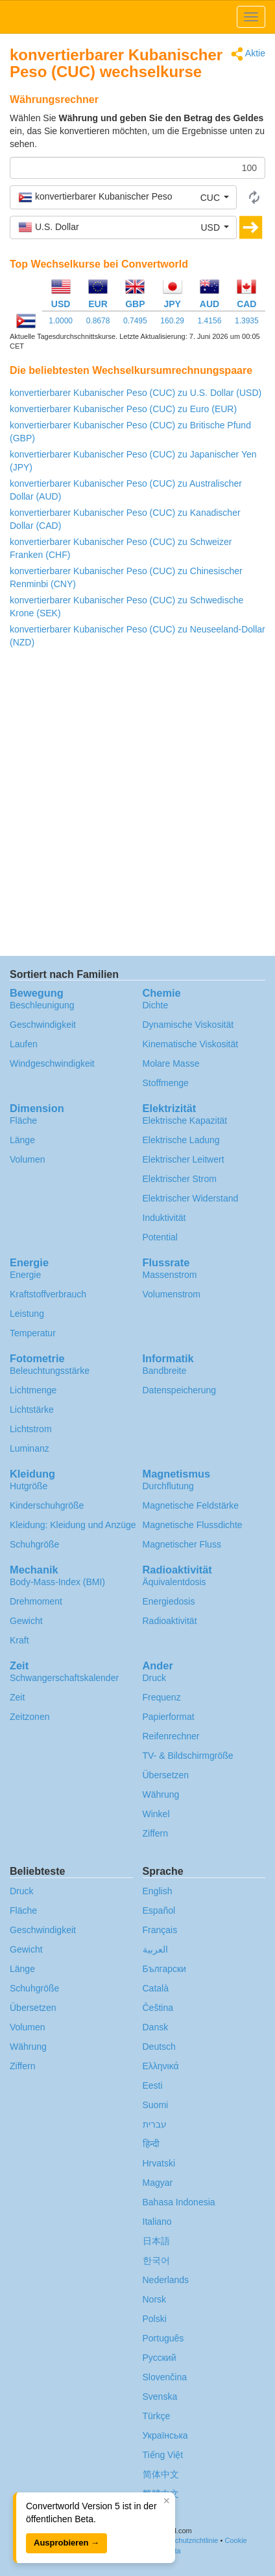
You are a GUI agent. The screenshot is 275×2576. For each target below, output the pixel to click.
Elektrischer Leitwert (183, 1159)
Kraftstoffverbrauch (48, 1294)
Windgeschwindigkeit (52, 1063)
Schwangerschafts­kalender (64, 1678)
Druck (155, 1678)
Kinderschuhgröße (47, 1505)
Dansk (156, 2027)
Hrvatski (159, 2163)
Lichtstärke (32, 1409)
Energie (25, 1275)
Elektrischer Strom (180, 1179)
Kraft (19, 1640)
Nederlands (166, 2280)
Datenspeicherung (180, 1390)
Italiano (157, 2221)
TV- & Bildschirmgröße (188, 1755)
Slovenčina (165, 2377)
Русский (159, 2357)
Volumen (27, 1159)
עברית (155, 2124)
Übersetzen (166, 1775)
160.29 (172, 320)
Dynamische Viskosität (188, 1024)
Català (156, 1988)
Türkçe (157, 2416)
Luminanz (29, 1448)
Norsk (155, 2299)
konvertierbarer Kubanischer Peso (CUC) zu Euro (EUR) (123, 409)
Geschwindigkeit (43, 1024)
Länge (22, 1140)
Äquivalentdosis (174, 1582)
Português (163, 2338)
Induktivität (164, 1218)
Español (159, 1910)
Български (164, 1969)
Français (160, 1930)
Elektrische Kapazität (185, 1120)
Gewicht (26, 1621)
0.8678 (98, 320)
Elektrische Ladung (181, 1140)
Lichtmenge (33, 1390)
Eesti (153, 2085)
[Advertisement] (137, 805)
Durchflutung (168, 1486)
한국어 (156, 2260)
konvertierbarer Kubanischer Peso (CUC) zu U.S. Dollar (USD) (135, 393)
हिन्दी (151, 2144)
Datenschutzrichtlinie (185, 2540)
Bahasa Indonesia (179, 2202)
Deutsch (159, 2046)
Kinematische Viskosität (191, 1044)
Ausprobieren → (66, 2542)
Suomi (156, 2105)
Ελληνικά (161, 2066)
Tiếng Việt (163, 2455)
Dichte (156, 1005)
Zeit (17, 1697)
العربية (155, 1949)
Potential (160, 1237)
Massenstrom (170, 1275)
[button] (123, 197)
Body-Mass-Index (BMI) (57, 1582)
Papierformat (169, 1717)
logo (137, 17)
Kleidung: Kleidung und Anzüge (73, 1525)
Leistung (27, 1313)
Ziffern (155, 1833)
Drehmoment (36, 1601)
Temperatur (33, 1333)
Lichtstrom (31, 1429)
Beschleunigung (42, 1005)
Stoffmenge (166, 1083)
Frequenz (162, 1697)
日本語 (156, 2241)
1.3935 (247, 320)
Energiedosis (169, 1601)
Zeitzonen (29, 1717)
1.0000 (61, 320)
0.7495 (135, 320)
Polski (155, 2319)
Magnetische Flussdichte (193, 1525)
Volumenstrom (171, 1294)
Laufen (24, 1044)
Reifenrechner (171, 1736)
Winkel (156, 1814)
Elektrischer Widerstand (191, 1198)
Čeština (158, 2007)
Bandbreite (165, 1370)
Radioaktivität (170, 1621)
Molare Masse (171, 1063)
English (158, 1891)
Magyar (158, 2182)
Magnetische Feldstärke (191, 1505)
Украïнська (165, 2435)
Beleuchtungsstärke (50, 1370)
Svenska (160, 2396)
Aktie (248, 54)
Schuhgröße (34, 1544)
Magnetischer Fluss (182, 1544)
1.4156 (210, 320)
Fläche (23, 1120)
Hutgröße (28, 1486)
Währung (161, 1794)
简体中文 (161, 2474)
